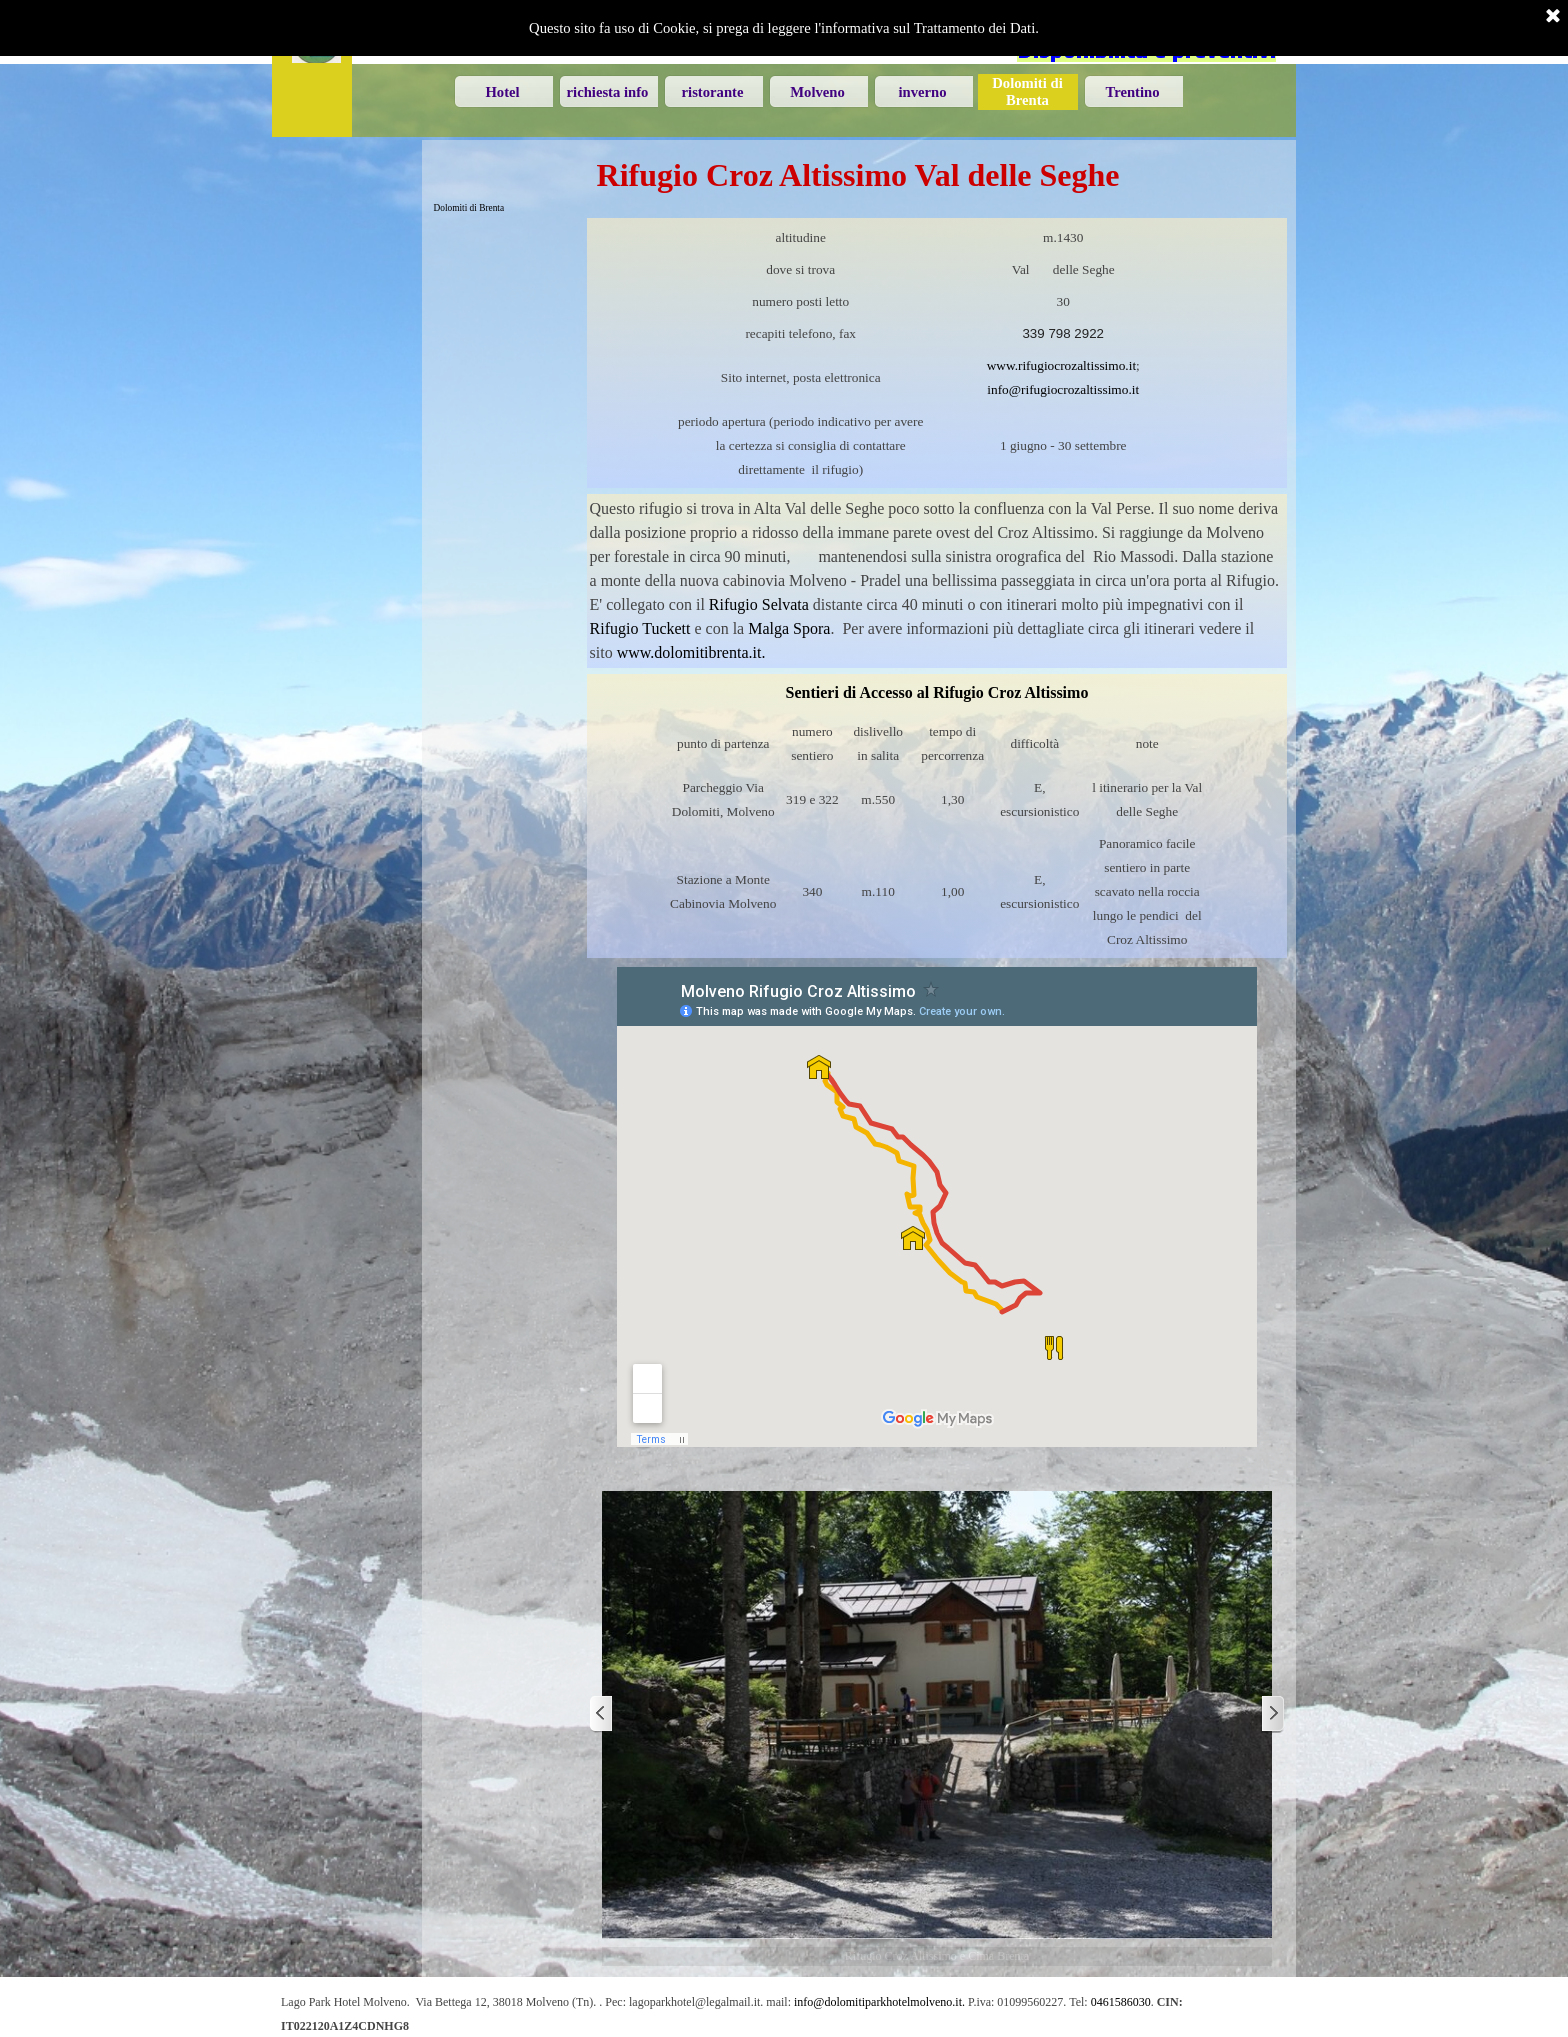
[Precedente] (602, 1714)
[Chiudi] (1553, 17)
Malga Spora (789, 628)
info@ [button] (1004, 389)
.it (1130, 365)
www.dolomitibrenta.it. (691, 652)
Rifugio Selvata (759, 604)
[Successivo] (1272, 1714)
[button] (1080, 389)
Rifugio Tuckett (640, 628)
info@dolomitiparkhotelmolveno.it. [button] (879, 2002)
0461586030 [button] (1121, 2002)
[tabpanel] (937, 353)
